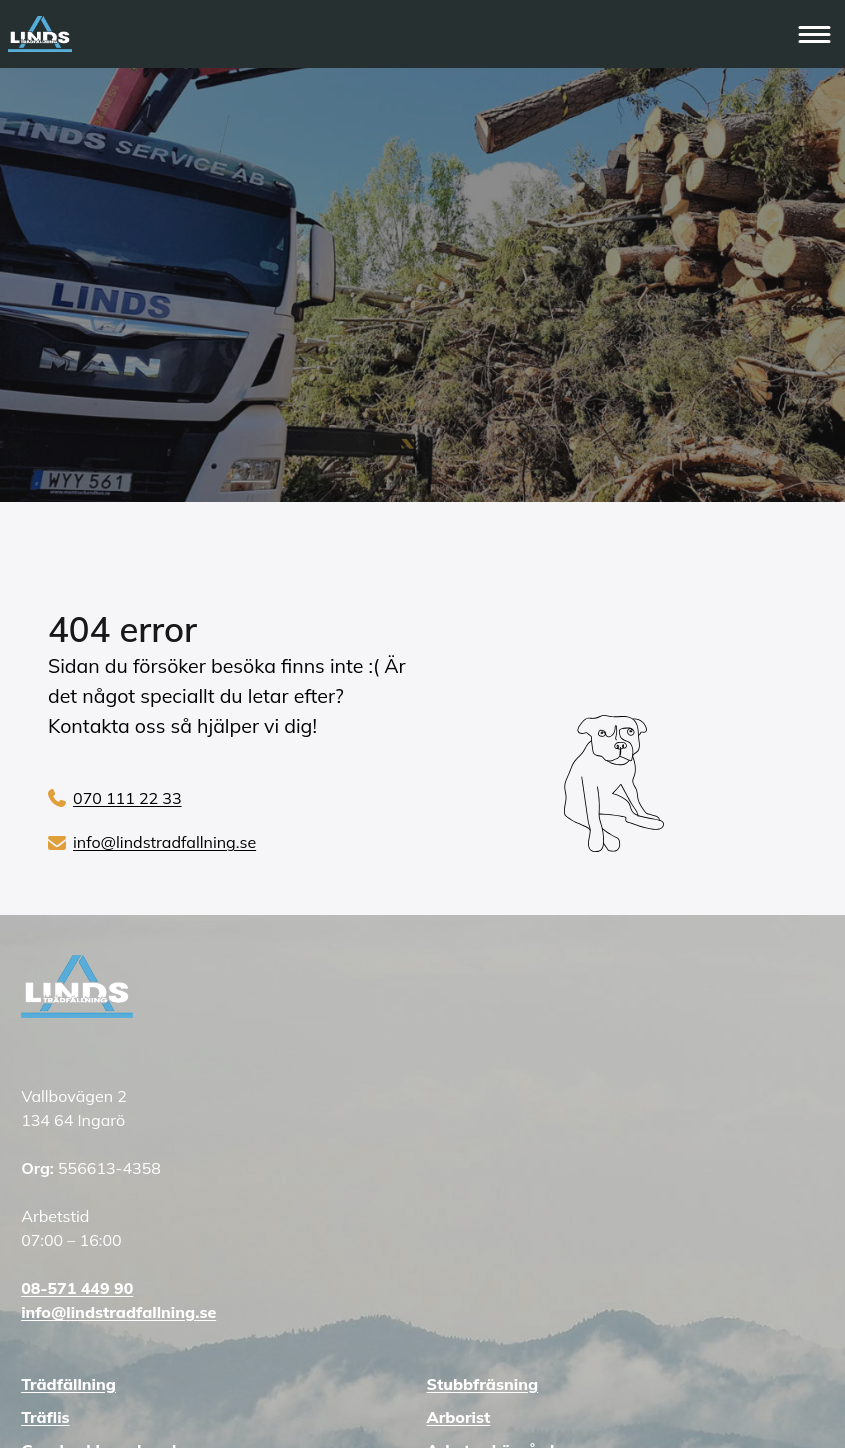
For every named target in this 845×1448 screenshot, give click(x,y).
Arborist (459, 1417)
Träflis (45, 1417)
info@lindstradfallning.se (164, 842)
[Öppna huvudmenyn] (816, 34)
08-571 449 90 (77, 1288)
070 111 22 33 (127, 798)
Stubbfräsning (483, 1384)
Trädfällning (68, 1384)
